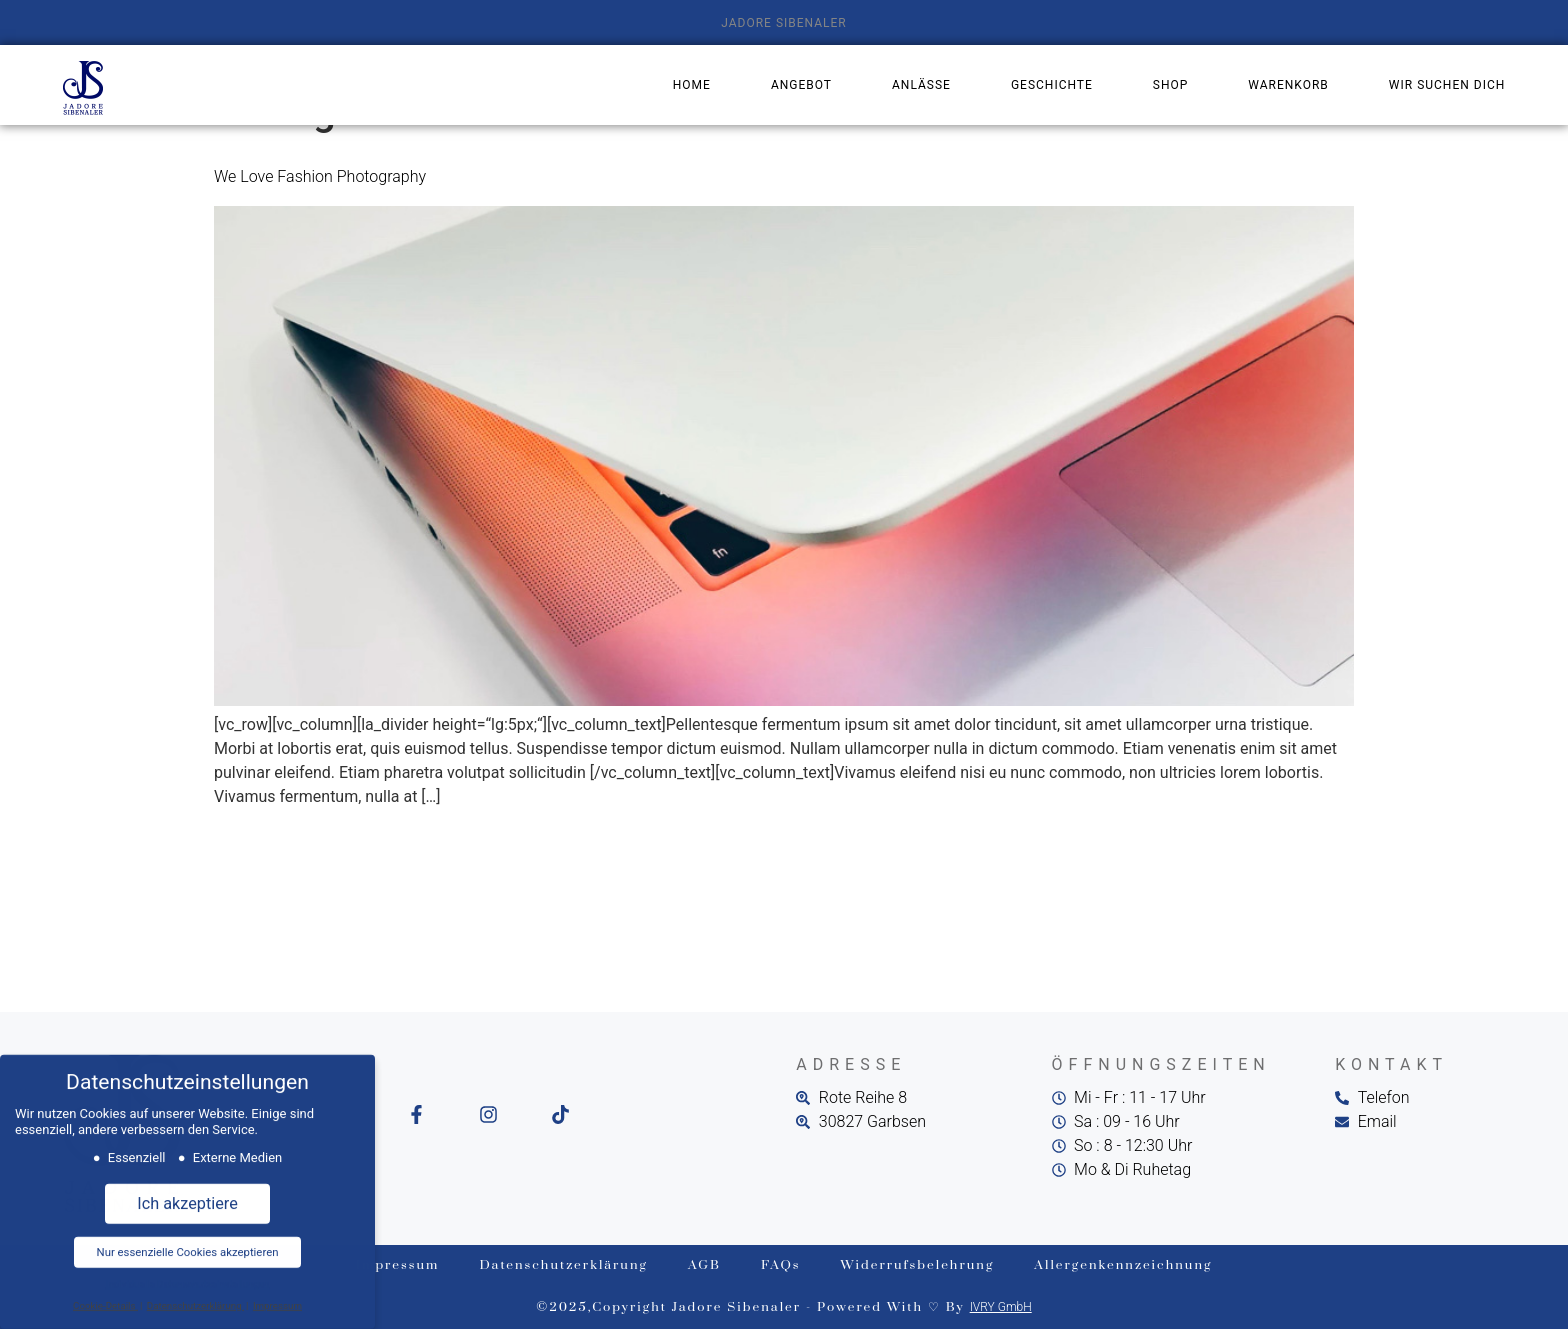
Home (692, 85)
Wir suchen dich (1447, 85)
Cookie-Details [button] (105, 1297)
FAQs (781, 1265)
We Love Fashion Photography (320, 176)
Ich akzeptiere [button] (187, 1195)
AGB (704, 1265)
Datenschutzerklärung (563, 1265)
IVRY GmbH (1001, 1307)
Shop (1171, 85)
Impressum (398, 1265)
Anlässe (921, 85)
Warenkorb (1288, 85)
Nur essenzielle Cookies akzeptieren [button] (188, 1244)
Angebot (801, 85)
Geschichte (1052, 85)
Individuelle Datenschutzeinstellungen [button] (188, 1276)
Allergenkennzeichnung (1123, 1265)
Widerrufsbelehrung (918, 1265)
